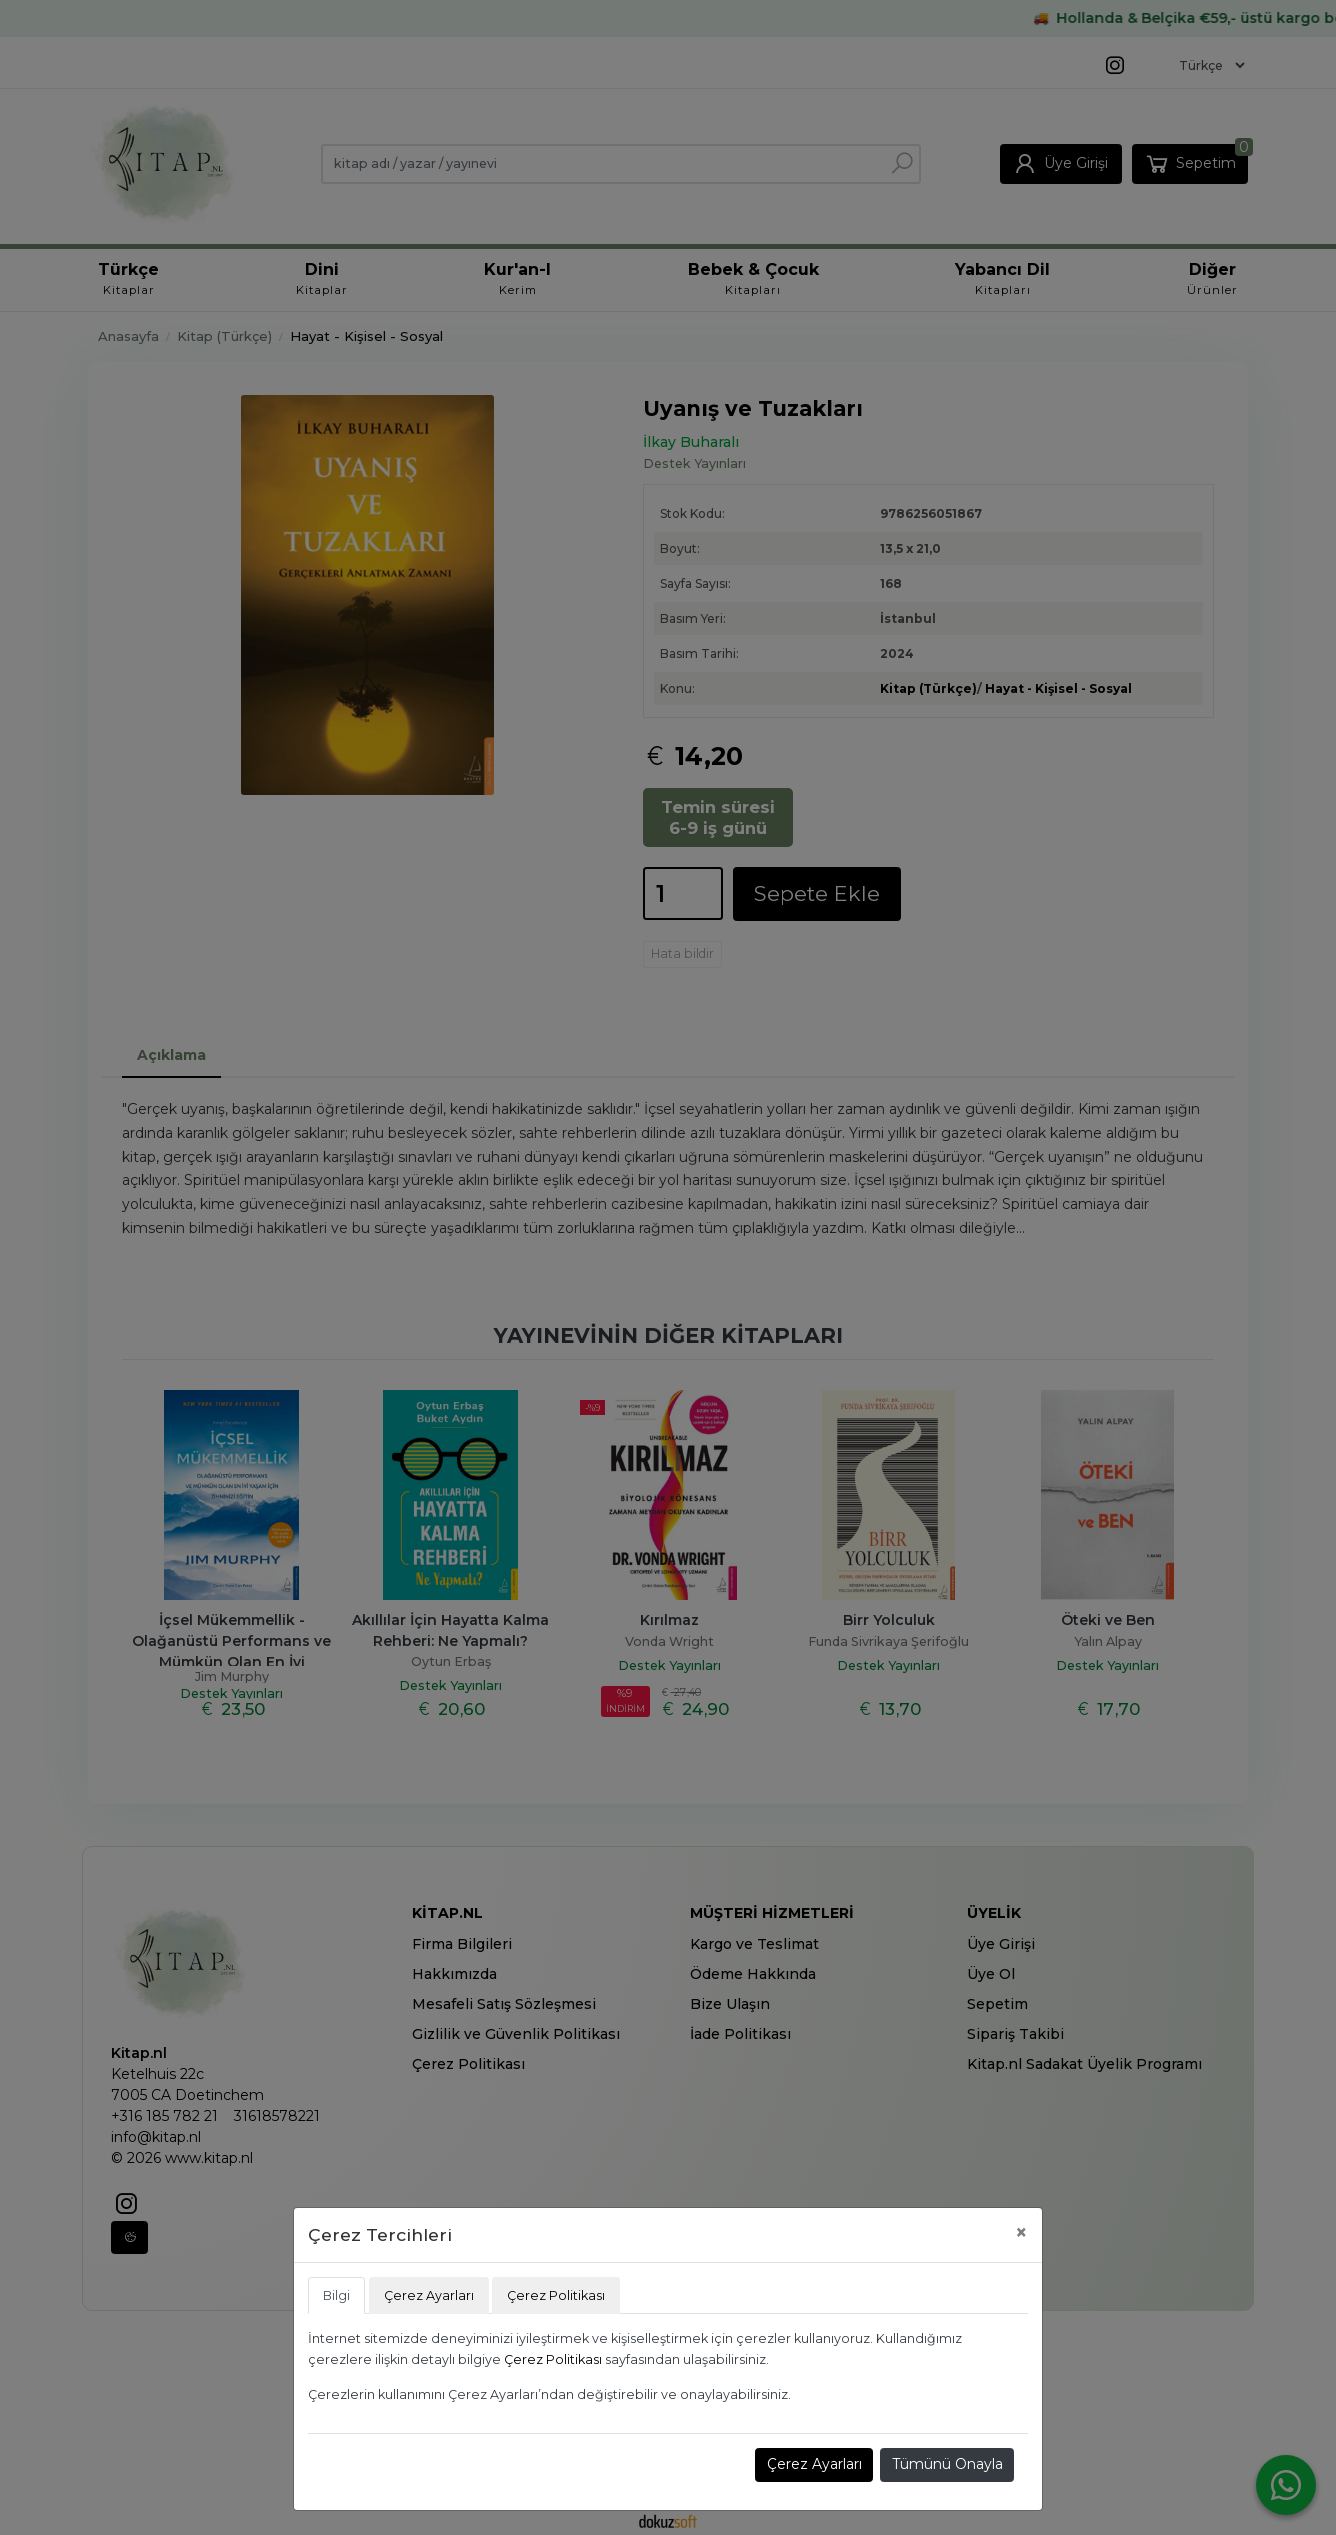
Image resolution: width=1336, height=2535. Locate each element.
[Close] (1021, 2232)
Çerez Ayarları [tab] (429, 2295)
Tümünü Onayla (947, 2464)
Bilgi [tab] (336, 2295)
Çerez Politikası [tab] (556, 2295)
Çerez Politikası (553, 2359)
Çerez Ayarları (814, 2464)
